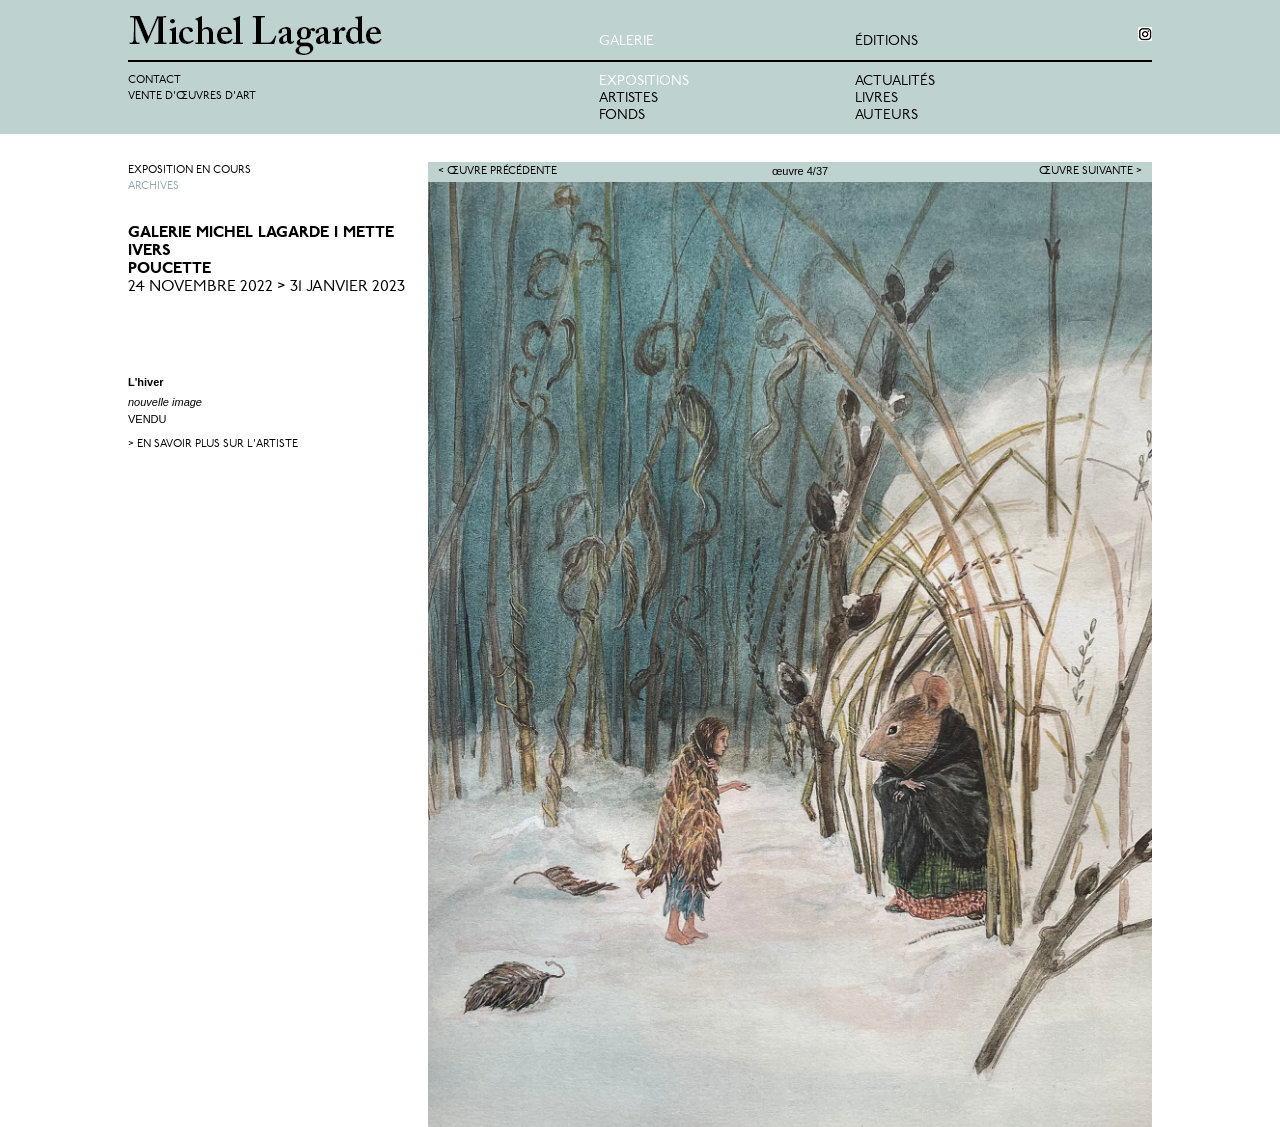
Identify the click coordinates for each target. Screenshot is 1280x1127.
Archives (153, 186)
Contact (154, 80)
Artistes (628, 98)
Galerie (626, 41)
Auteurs (886, 115)
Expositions (644, 81)
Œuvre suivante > (1090, 171)
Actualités (895, 81)
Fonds (622, 115)
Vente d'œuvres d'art (192, 96)
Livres (876, 98)
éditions (886, 41)
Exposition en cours (189, 170)
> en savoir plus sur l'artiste (213, 444)
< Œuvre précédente (497, 171)
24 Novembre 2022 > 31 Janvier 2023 (266, 287)
